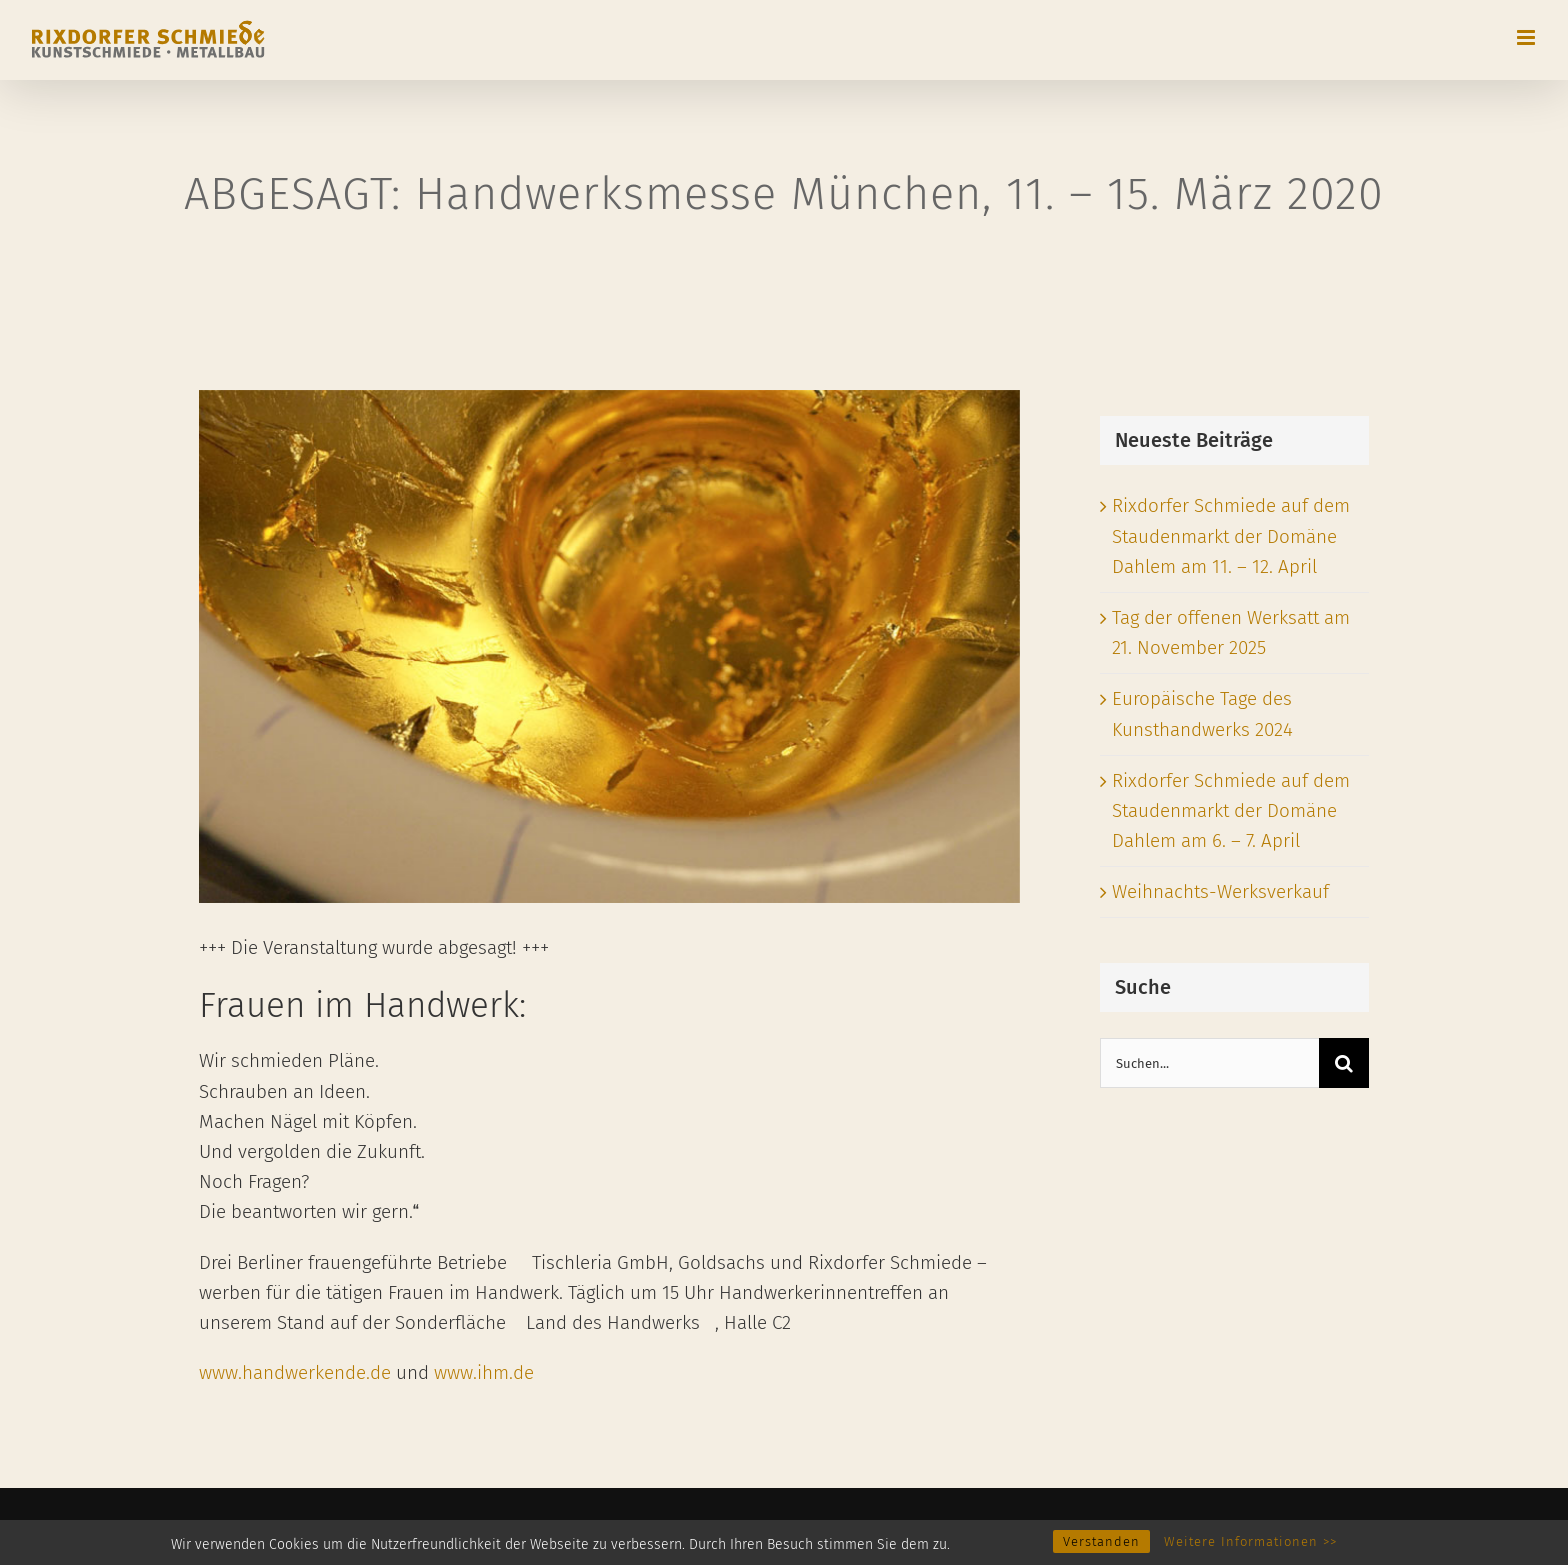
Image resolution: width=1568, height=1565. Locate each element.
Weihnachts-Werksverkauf (1220, 891)
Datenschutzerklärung (423, 1527)
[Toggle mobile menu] (1527, 37)
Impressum (282, 1527)
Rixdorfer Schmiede (153, 1527)
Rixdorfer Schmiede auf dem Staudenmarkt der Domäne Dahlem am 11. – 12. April (1231, 535)
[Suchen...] (1209, 1063)
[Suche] (1344, 1063)
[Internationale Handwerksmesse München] (609, 646)
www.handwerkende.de (295, 1372)
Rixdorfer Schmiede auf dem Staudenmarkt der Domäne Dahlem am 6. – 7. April (1231, 810)
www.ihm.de (484, 1372)
